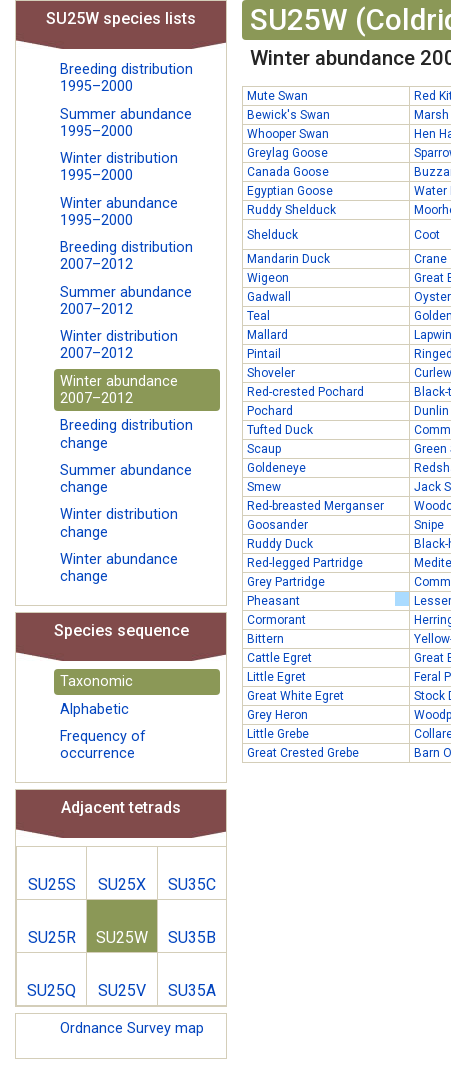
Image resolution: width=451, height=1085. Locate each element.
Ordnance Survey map (132, 1028)
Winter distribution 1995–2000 (119, 167)
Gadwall (269, 297)
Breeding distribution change (126, 434)
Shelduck (272, 235)
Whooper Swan (288, 134)
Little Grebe (278, 734)
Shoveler (271, 373)
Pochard (270, 411)
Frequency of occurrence (103, 745)
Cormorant (276, 620)
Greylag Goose (287, 153)
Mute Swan (277, 96)
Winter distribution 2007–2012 (119, 345)
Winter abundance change (119, 568)
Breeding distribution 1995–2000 (126, 78)
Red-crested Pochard (305, 392)
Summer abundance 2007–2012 (126, 301)
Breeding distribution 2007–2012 (126, 256)
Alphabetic (94, 709)
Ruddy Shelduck (291, 210)
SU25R (52, 937)
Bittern (265, 639)
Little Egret (276, 677)
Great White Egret (295, 696)
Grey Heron (277, 715)
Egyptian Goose (290, 191)
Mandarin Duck (288, 259)
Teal (258, 316)
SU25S (52, 884)
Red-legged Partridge (305, 563)
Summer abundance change (126, 479)
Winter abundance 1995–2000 (119, 212)
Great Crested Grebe (303, 753)
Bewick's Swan (288, 115)
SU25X (122, 884)
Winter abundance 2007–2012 (119, 390)
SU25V (122, 990)
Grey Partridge (286, 582)
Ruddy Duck (280, 544)
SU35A (192, 990)
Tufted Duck (280, 430)
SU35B (192, 937)
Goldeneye (276, 468)
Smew (264, 487)
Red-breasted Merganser (315, 506)
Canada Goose (288, 172)
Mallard (267, 335)
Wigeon (268, 278)
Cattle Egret (279, 658)
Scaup (264, 449)
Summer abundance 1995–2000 (126, 123)
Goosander (277, 525)
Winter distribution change (119, 523)
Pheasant (328, 600)
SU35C (192, 884)
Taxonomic (96, 681)
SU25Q (51, 990)
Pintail (264, 354)
